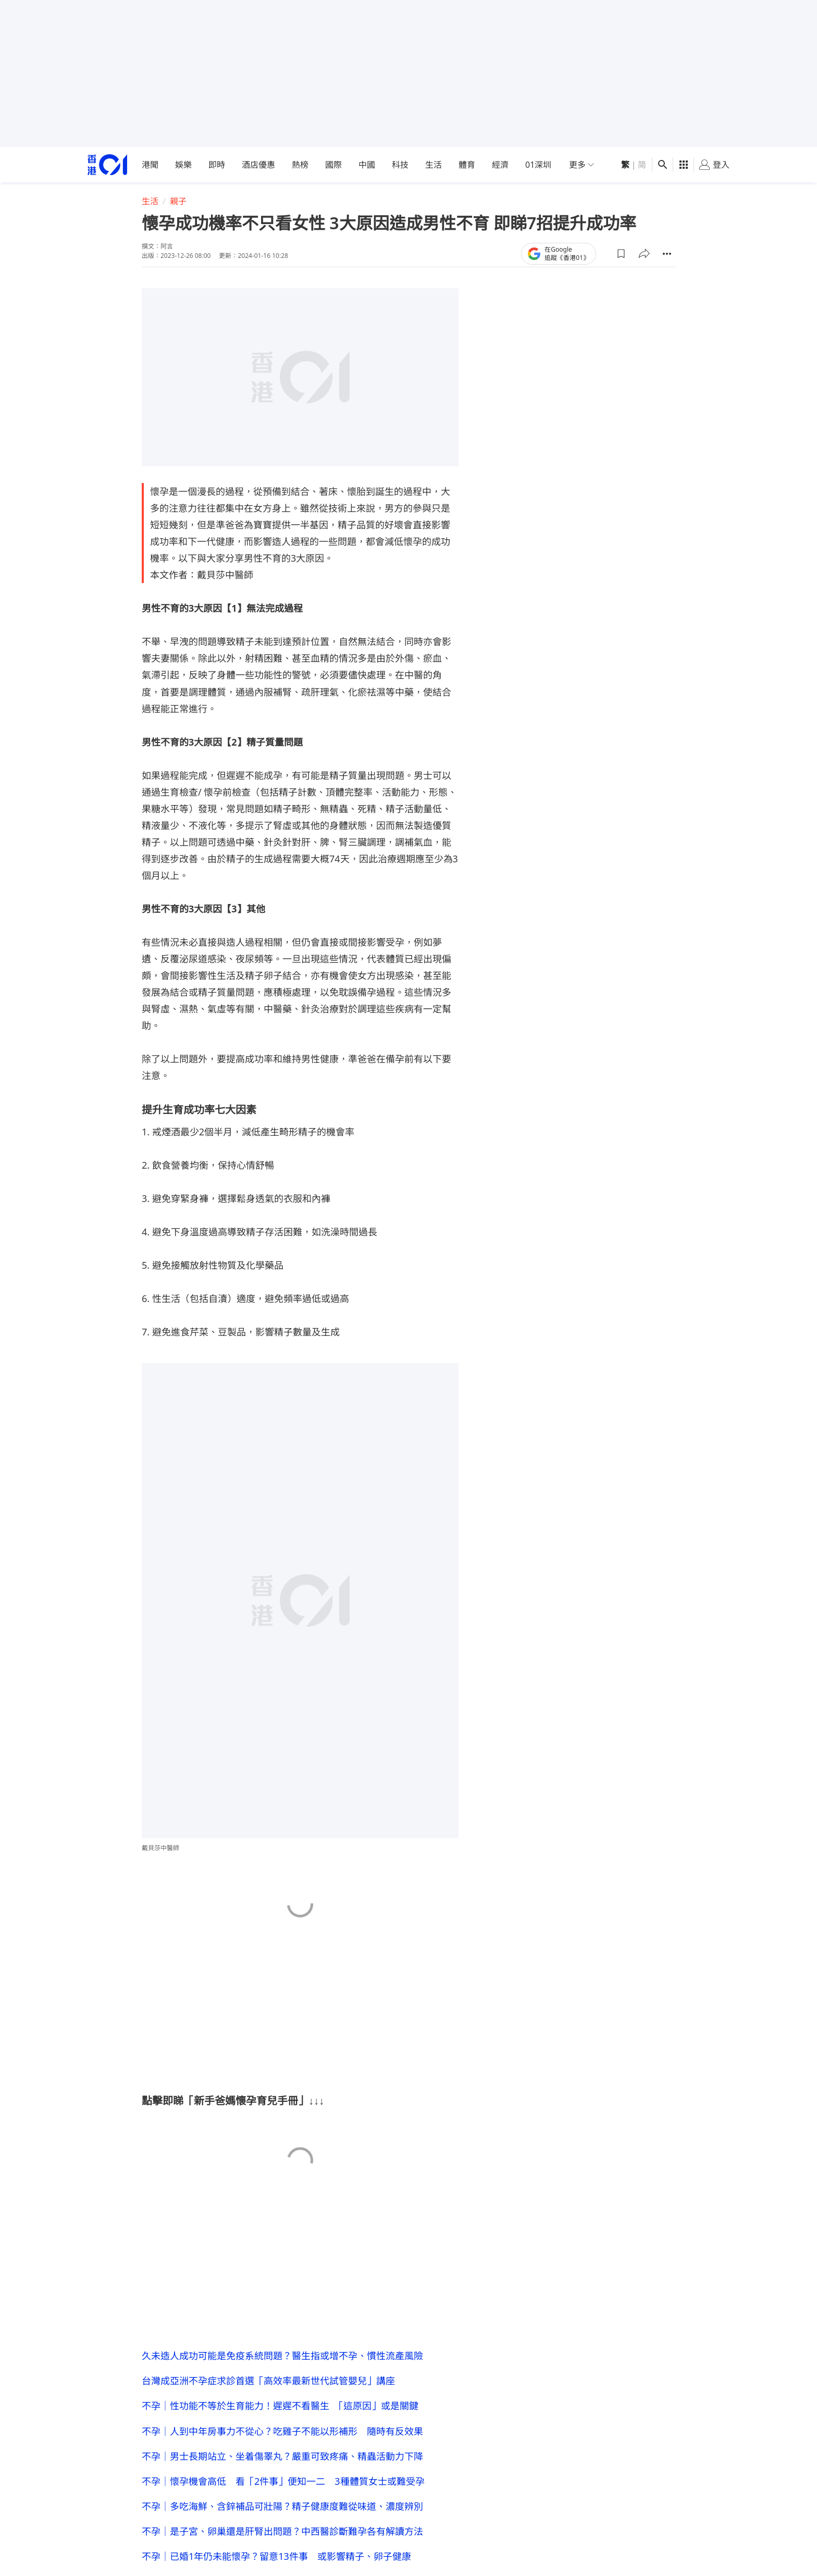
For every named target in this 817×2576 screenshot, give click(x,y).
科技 (400, 164)
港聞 (150, 164)
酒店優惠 (258, 164)
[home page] (107, 165)
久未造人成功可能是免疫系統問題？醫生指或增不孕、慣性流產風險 (282, 2355)
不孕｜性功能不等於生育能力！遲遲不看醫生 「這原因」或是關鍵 (280, 2405)
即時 (216, 164)
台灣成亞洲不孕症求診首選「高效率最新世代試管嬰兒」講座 (268, 2380)
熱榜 (300, 164)
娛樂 (183, 164)
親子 (178, 201)
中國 (366, 164)
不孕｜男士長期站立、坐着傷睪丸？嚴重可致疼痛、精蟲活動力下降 (282, 2456)
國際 (333, 164)
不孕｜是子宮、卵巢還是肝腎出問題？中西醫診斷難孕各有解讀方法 (282, 2531)
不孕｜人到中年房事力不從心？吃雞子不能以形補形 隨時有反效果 (282, 2431)
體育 (467, 164)
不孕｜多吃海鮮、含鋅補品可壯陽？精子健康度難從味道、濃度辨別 (282, 2506)
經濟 (500, 164)
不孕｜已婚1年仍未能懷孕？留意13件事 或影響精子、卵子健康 (276, 2556)
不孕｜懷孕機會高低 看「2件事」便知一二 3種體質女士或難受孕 (283, 2481)
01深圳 (538, 164)
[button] (621, 253)
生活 (433, 164)
